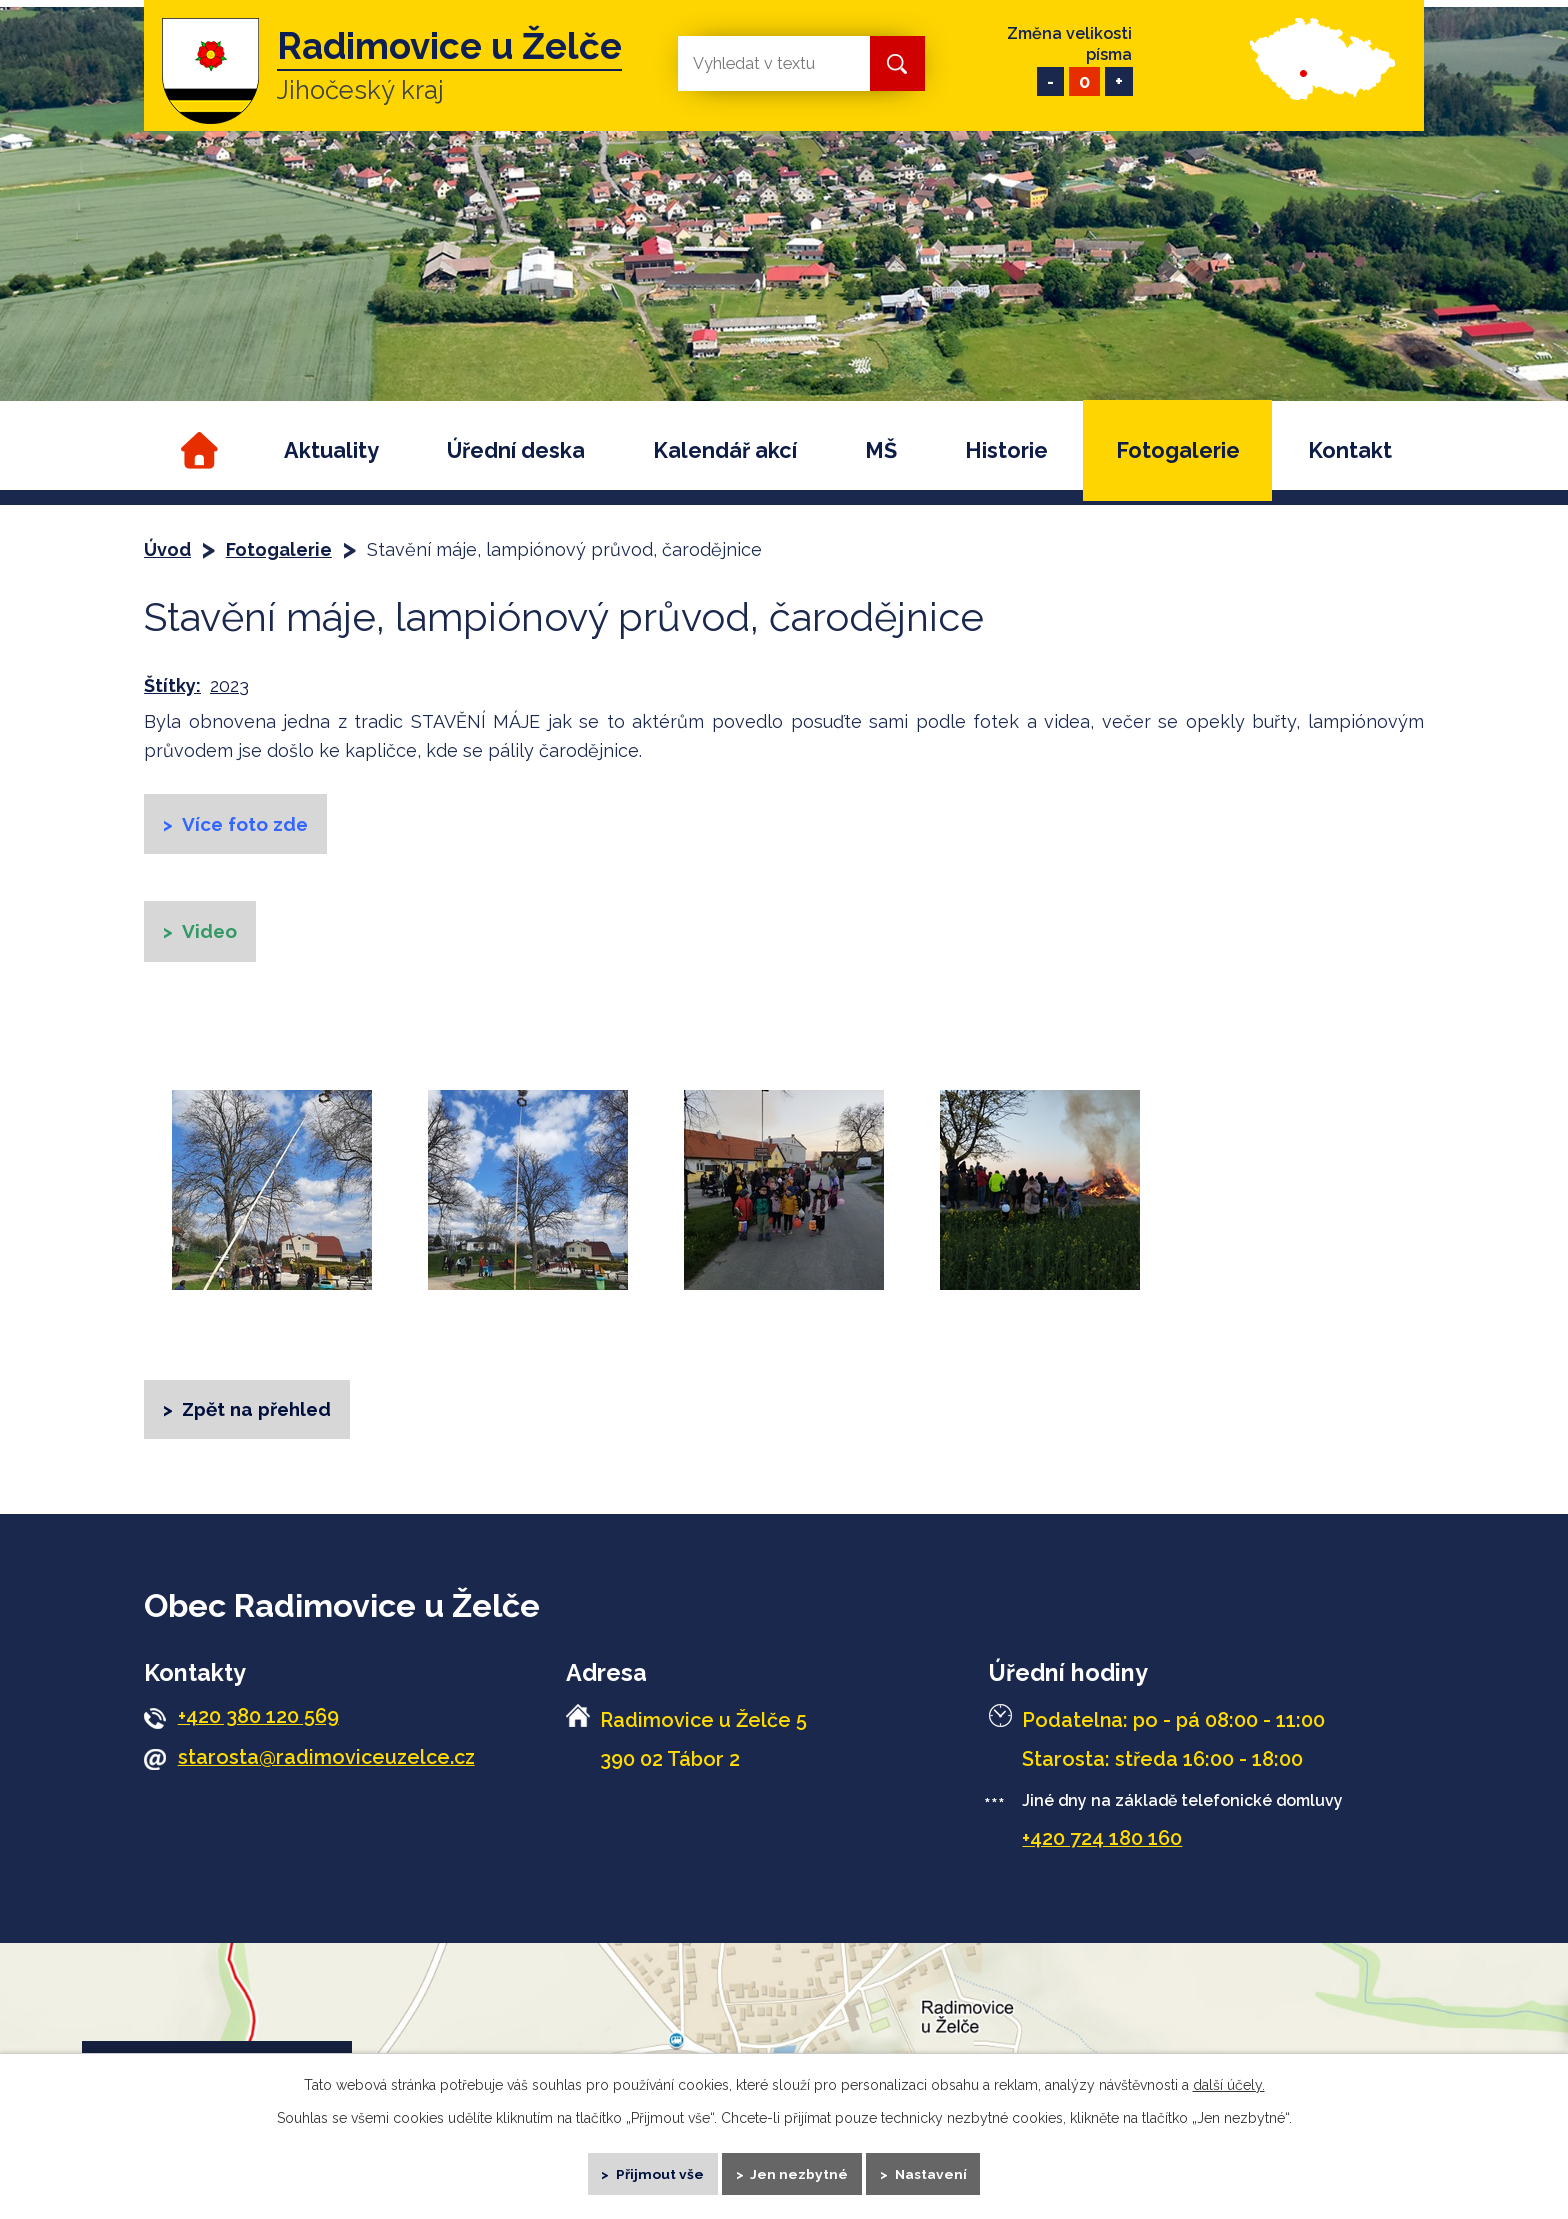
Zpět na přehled (262, 1420)
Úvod (196, 450)
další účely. (1229, 2077)
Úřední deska (516, 450)
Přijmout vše (652, 2169)
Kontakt (1350, 450)
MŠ (881, 450)
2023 (229, 685)
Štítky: (172, 685)
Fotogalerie (1178, 450)
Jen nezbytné (800, 2169)
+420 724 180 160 (1102, 1852)
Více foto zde (250, 825)
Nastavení (940, 2169)
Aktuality (331, 450)
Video (212, 937)
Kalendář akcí (725, 450)
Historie (1006, 450)
